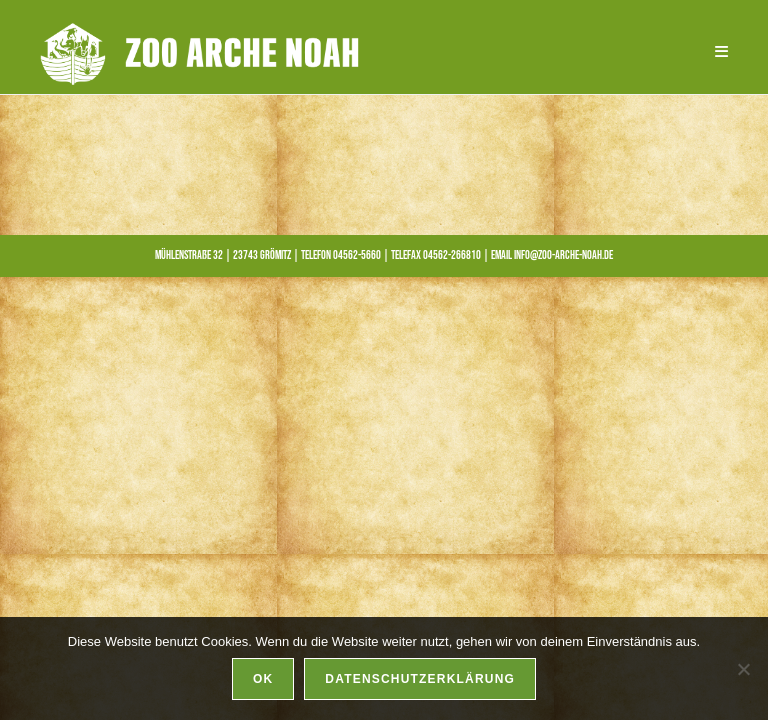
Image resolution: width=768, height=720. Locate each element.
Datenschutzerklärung (420, 679)
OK (263, 679)
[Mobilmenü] (715, 52)
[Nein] (743, 669)
